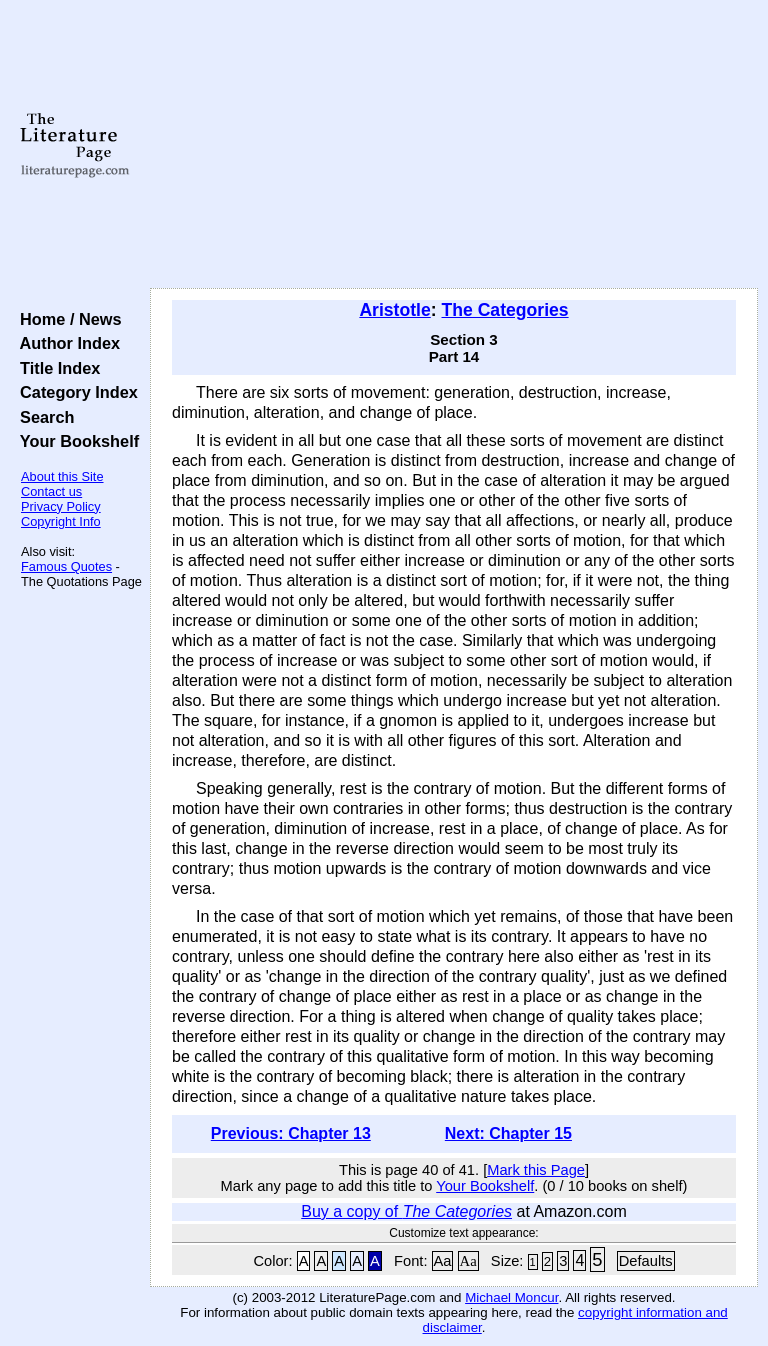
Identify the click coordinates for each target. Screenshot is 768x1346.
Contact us (51, 491)
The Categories (505, 310)
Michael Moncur (511, 1297)
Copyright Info (61, 521)
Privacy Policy (61, 506)
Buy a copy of (406, 1211)
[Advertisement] (454, 145)
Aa (443, 1261)
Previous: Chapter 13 (291, 1133)
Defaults (646, 1261)
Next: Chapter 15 (508, 1133)
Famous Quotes (66, 566)
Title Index (55, 368)
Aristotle (394, 310)
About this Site (62, 476)
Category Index (74, 392)
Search (42, 417)
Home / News (66, 319)
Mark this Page (536, 1170)
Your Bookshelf (75, 441)
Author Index (65, 343)
